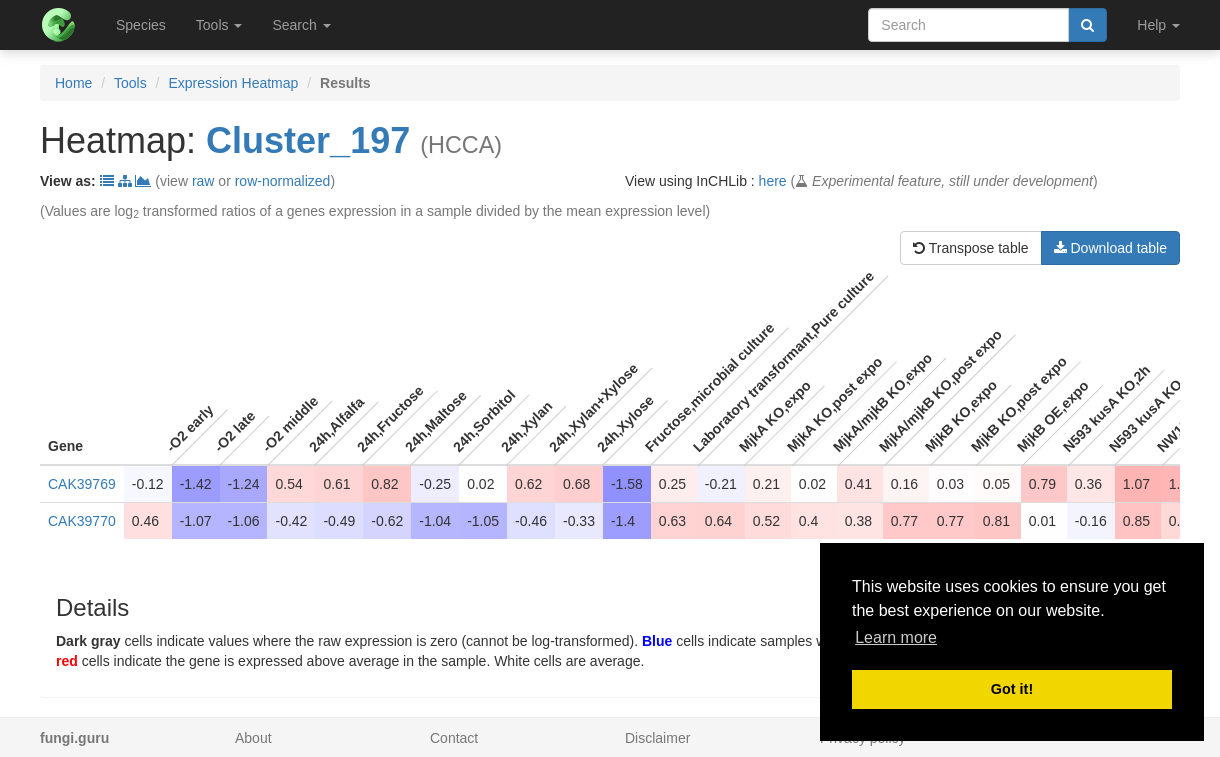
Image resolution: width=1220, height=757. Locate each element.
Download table (1110, 248)
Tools (130, 83)
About (253, 738)
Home (73, 83)
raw (203, 181)
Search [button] (301, 25)
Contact (454, 738)
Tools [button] (219, 25)
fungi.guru (74, 738)
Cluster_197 (308, 140)
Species (141, 25)
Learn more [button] (896, 637)
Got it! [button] (1012, 689)
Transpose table (971, 248)
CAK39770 (82, 521)
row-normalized (283, 181)
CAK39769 (82, 484)
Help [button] (1158, 25)
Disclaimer (657, 738)
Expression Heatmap (233, 83)
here (773, 181)
